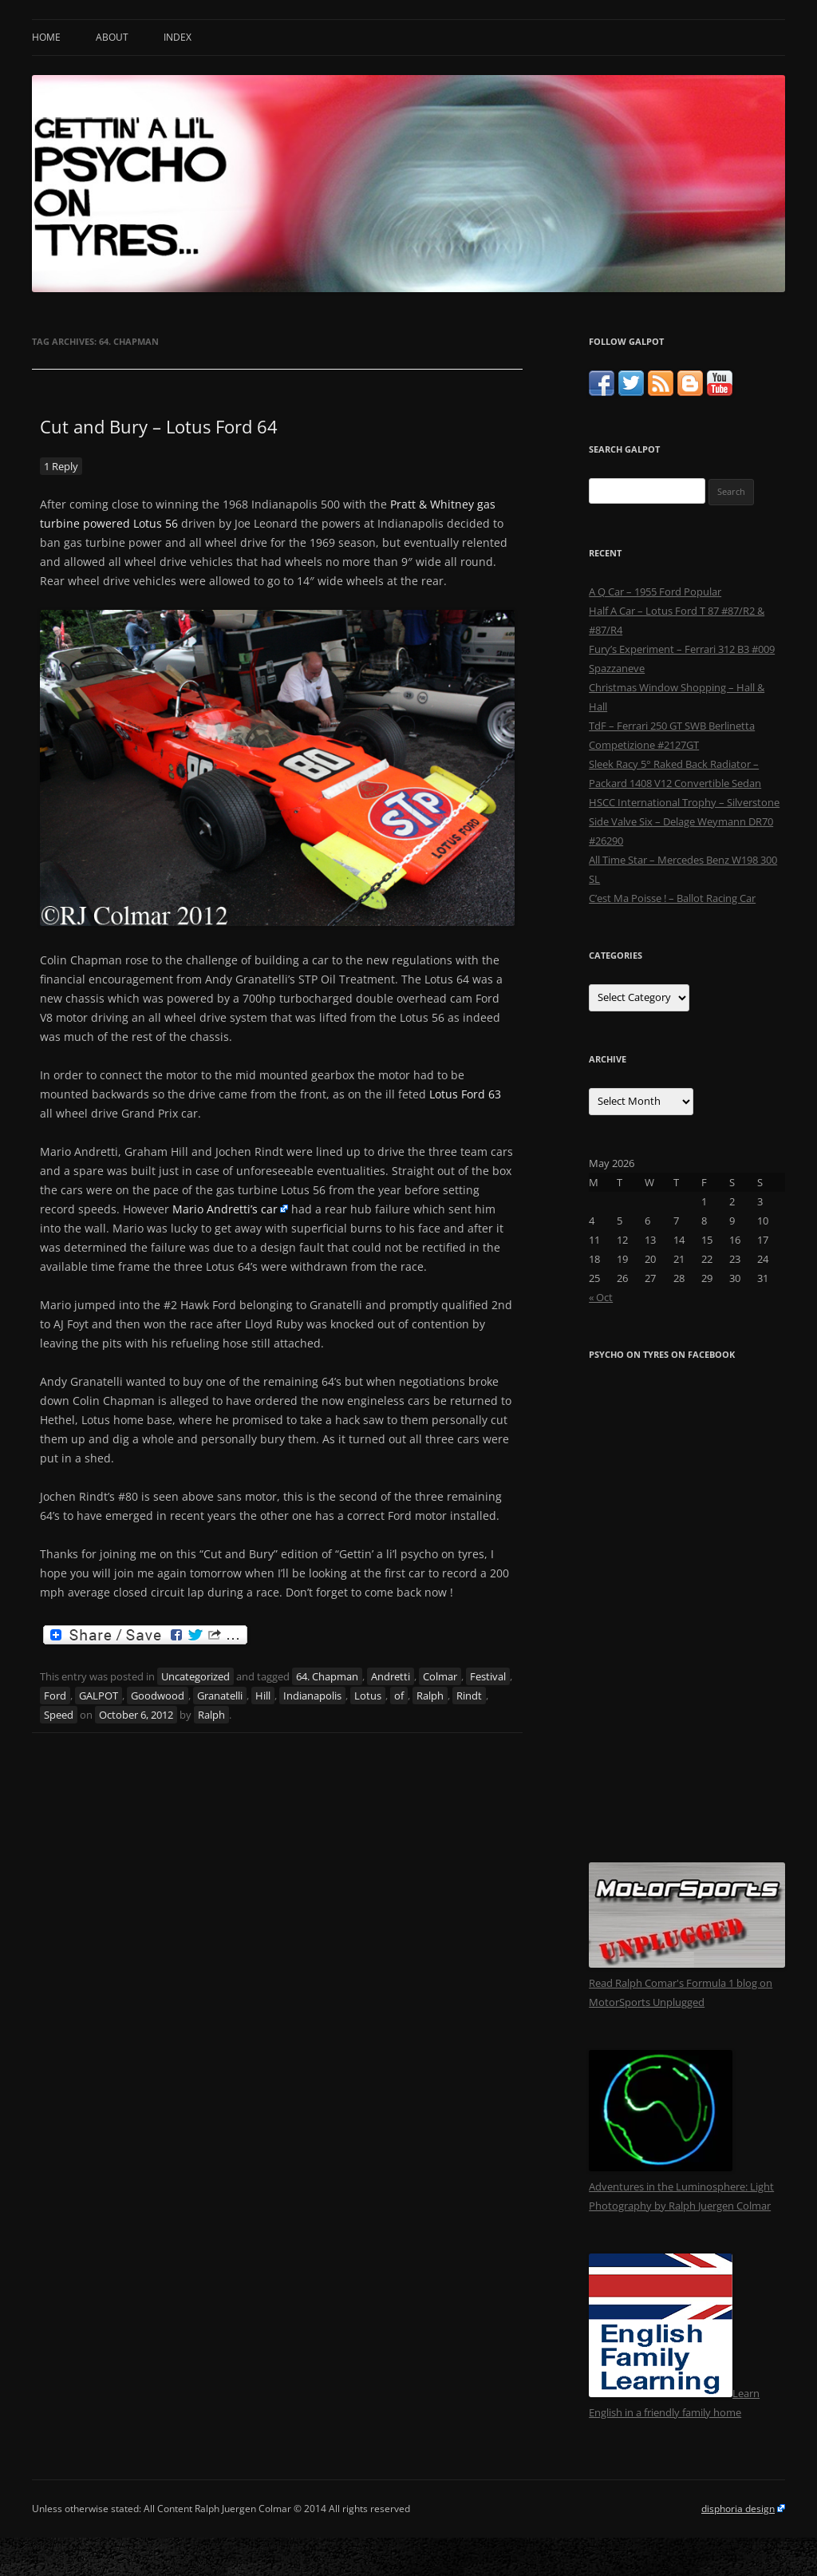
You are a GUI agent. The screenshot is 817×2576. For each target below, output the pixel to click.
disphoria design (738, 2508)
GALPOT (98, 1695)
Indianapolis (312, 1695)
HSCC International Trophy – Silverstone (684, 802)
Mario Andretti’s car (225, 1209)
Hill (262, 1695)
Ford (55, 1695)
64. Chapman (327, 1676)
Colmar (440, 1676)
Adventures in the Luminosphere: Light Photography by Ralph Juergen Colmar (681, 2186)
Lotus (367, 1695)
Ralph (430, 1695)
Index (177, 37)
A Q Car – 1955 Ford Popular (655, 591)
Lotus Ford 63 (465, 1094)
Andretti (390, 1676)
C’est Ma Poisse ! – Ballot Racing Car (672, 898)
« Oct (601, 1297)
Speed (58, 1714)
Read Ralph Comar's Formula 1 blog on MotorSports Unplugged (687, 1983)
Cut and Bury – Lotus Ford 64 (159, 426)
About (112, 37)
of (399, 1695)
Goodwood (157, 1695)
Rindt (469, 1695)
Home (46, 37)
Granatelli (220, 1695)
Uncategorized (195, 1676)
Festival (488, 1676)
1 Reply (61, 466)
